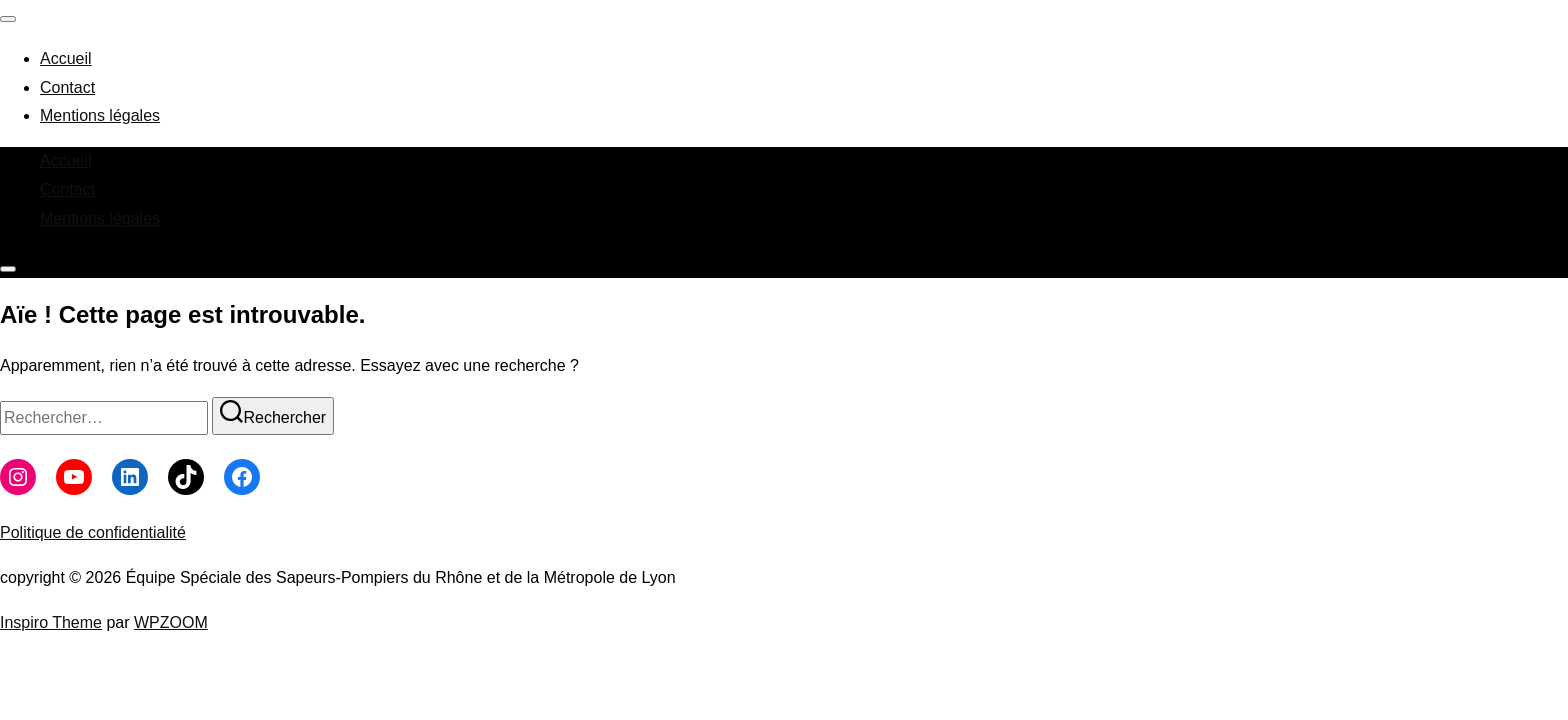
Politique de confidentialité (93, 532)
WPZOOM (171, 622)
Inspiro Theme (51, 622)
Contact (67, 87)
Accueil (66, 58)
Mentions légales (100, 115)
